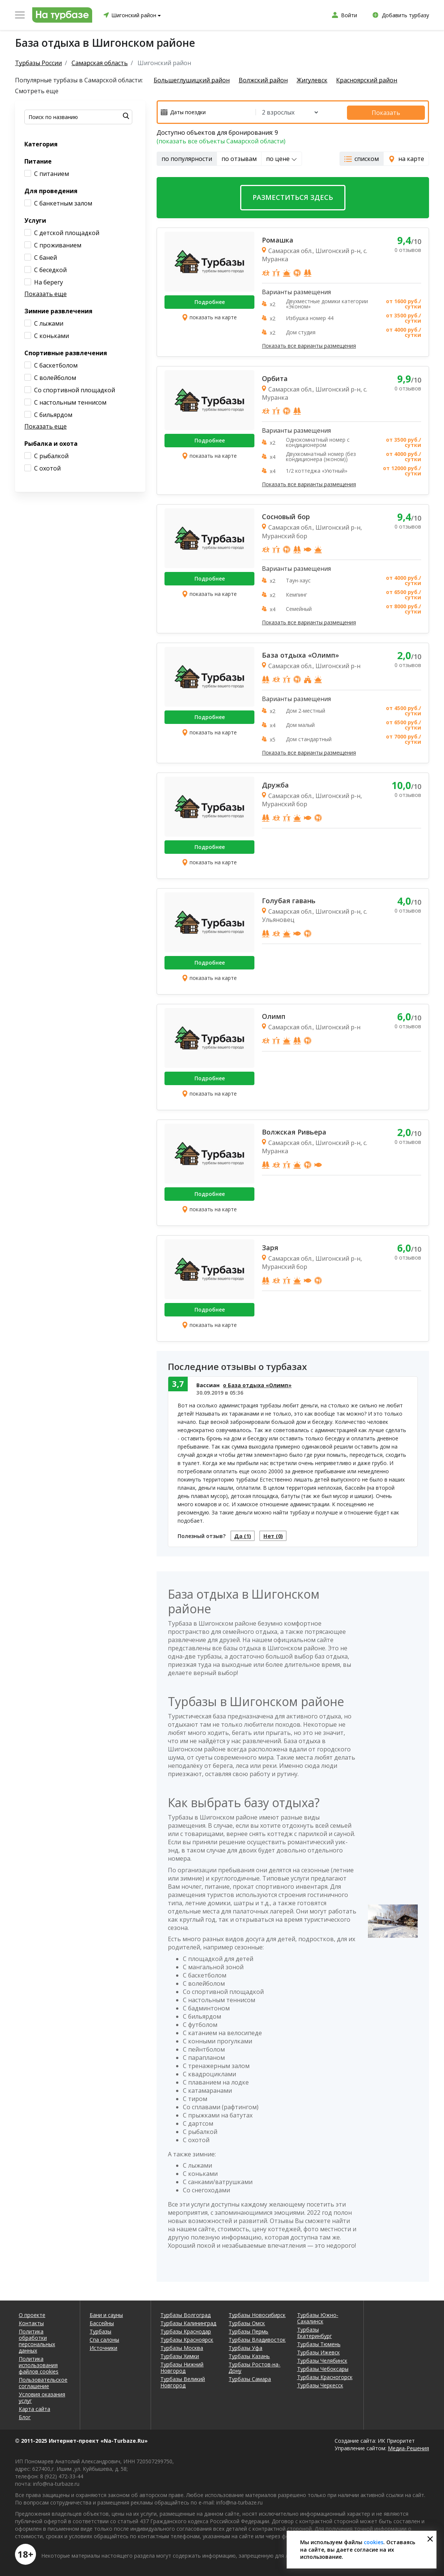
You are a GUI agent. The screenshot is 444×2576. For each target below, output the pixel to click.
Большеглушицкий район (192, 80)
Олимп (274, 1014)
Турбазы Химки (179, 2356)
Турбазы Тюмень (319, 2344)
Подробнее (209, 300)
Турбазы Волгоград (185, 2315)
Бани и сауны (106, 2315)
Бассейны (102, 2323)
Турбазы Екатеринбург (314, 2332)
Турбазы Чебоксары (322, 2369)
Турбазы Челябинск (322, 2360)
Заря (270, 1246)
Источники (103, 2348)
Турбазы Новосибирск (257, 2315)
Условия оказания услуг (42, 2397)
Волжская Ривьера (294, 1130)
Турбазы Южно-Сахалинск (317, 2318)
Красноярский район (372, 80)
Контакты (31, 2323)
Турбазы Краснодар (185, 2331)
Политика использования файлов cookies (38, 2365)
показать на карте (209, 316)
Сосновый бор (286, 515)
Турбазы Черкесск (320, 2385)
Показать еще (45, 294)
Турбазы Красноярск (186, 2339)
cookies (373, 2542)
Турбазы (100, 2331)
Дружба (275, 783)
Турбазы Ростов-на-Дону (254, 2367)
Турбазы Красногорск (325, 2377)
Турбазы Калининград (188, 2323)
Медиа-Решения (408, 2448)
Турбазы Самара (250, 2379)
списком (361, 157)
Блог (25, 2417)
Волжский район (265, 80)
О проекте (32, 2315)
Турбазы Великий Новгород (182, 2382)
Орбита (275, 376)
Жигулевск (315, 80)
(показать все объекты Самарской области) (221, 140)
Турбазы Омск (247, 2323)
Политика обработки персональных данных (37, 2341)
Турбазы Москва (181, 2348)
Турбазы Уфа (245, 2348)
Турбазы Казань (249, 2356)
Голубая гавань (288, 899)
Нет (278, 1535)
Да (244, 1535)
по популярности (186, 157)
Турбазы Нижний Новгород (181, 2367)
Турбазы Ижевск (318, 2352)
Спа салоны (104, 2339)
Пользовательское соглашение (43, 2382)
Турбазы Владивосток (257, 2339)
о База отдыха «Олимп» (257, 1383)
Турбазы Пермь (248, 2331)
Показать (393, 111)
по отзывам (239, 157)
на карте (406, 157)
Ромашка (277, 238)
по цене (281, 157)
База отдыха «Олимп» (300, 653)
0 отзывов (408, 248)
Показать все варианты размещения (309, 344)
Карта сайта (34, 2409)
